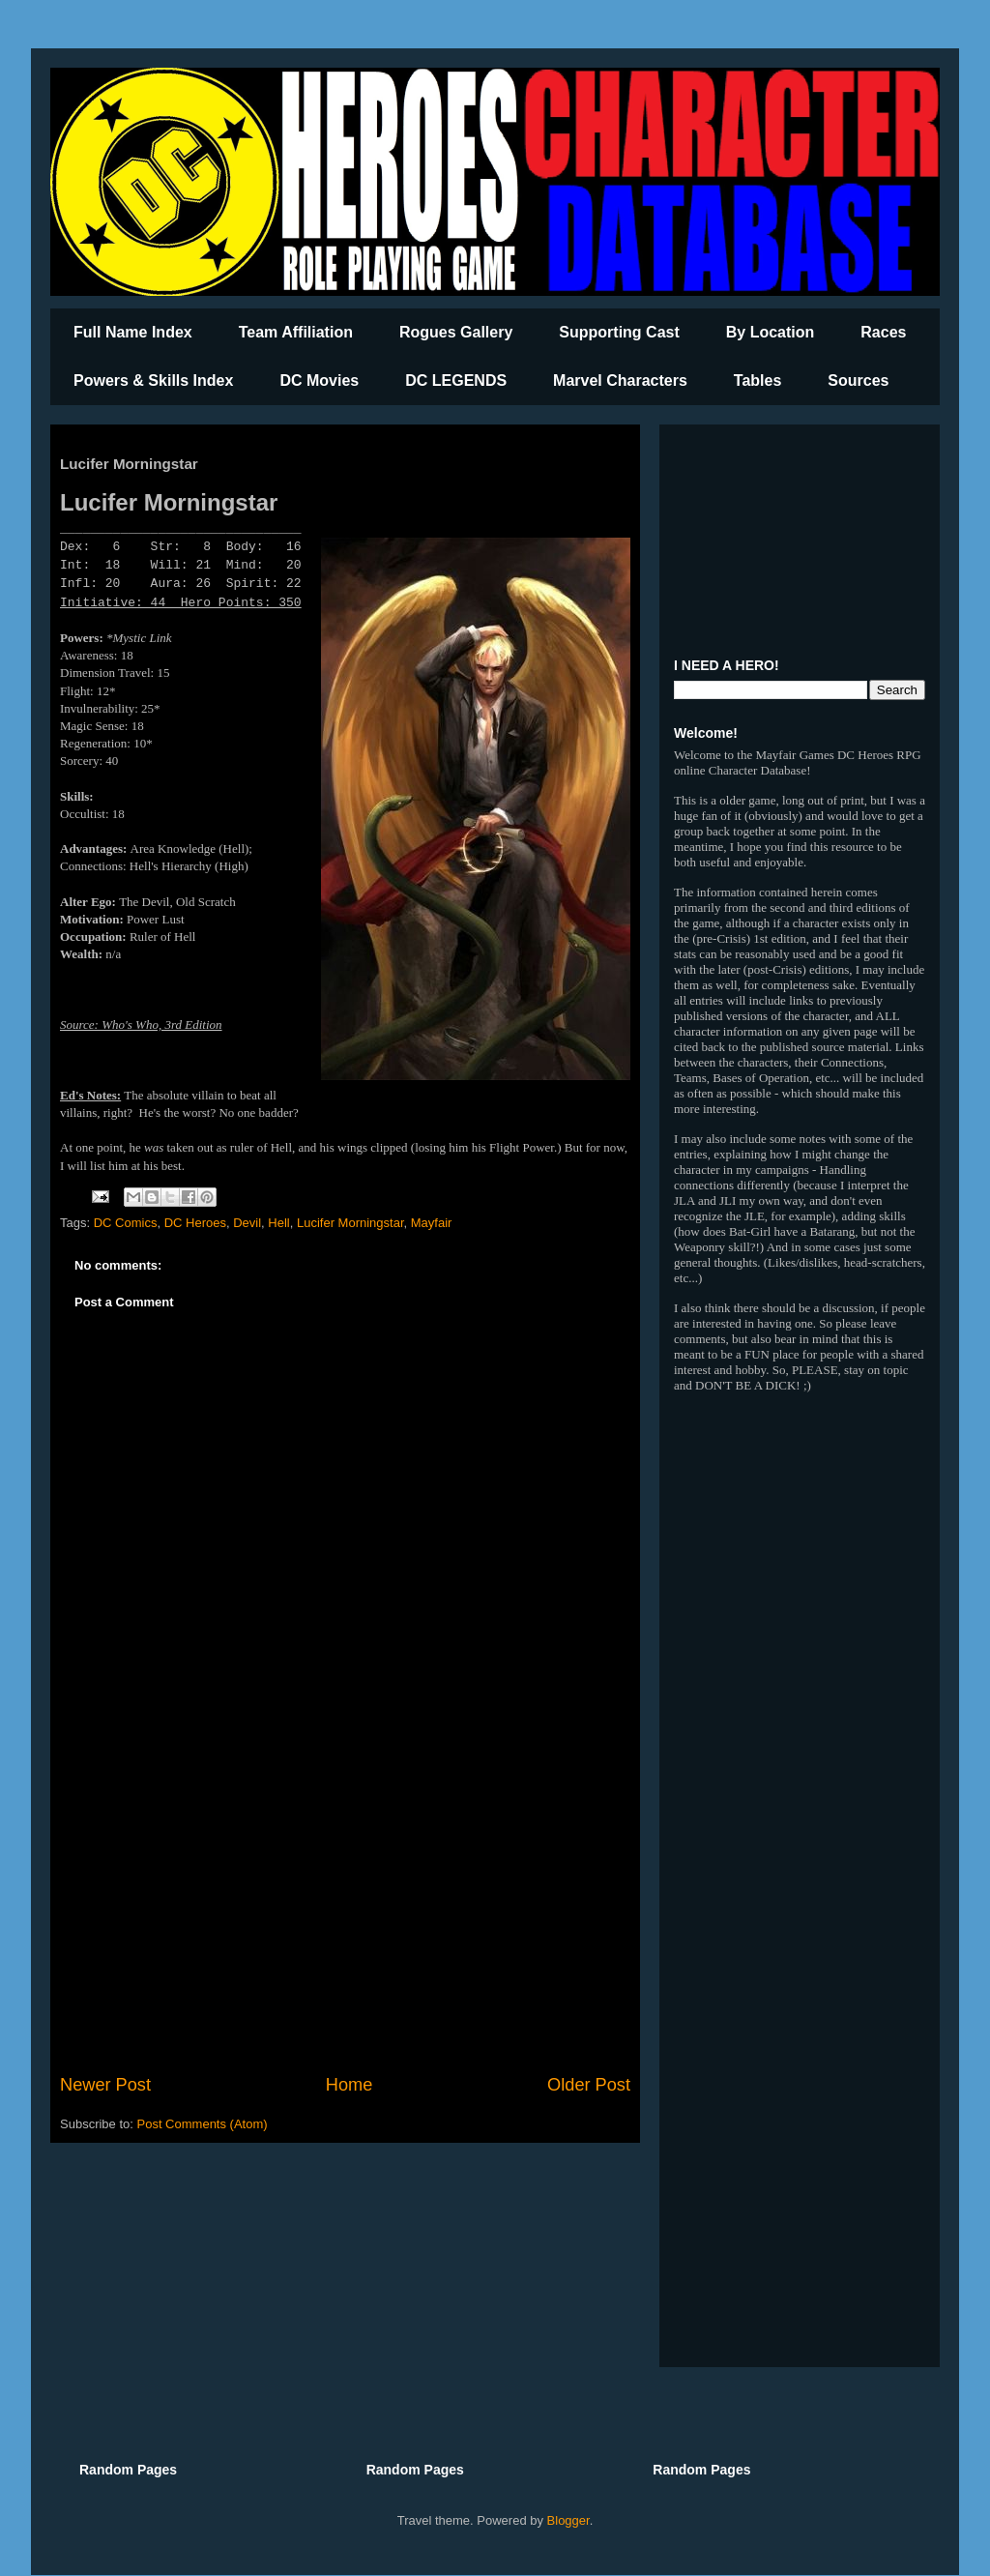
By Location (770, 332)
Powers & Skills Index (153, 380)
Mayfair (431, 1222)
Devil (247, 1222)
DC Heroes (195, 1222)
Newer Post (105, 2084)
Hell (278, 1222)
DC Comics (126, 1222)
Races (883, 332)
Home (349, 2084)
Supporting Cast (619, 332)
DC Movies (319, 380)
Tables (758, 380)
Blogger (568, 2520)
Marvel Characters (620, 380)
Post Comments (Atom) (202, 2124)
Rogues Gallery (455, 332)
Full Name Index (132, 332)
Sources (858, 380)
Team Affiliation (296, 332)
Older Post (588, 2084)
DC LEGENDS (456, 380)
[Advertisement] (345, 1912)
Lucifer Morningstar (350, 1222)
